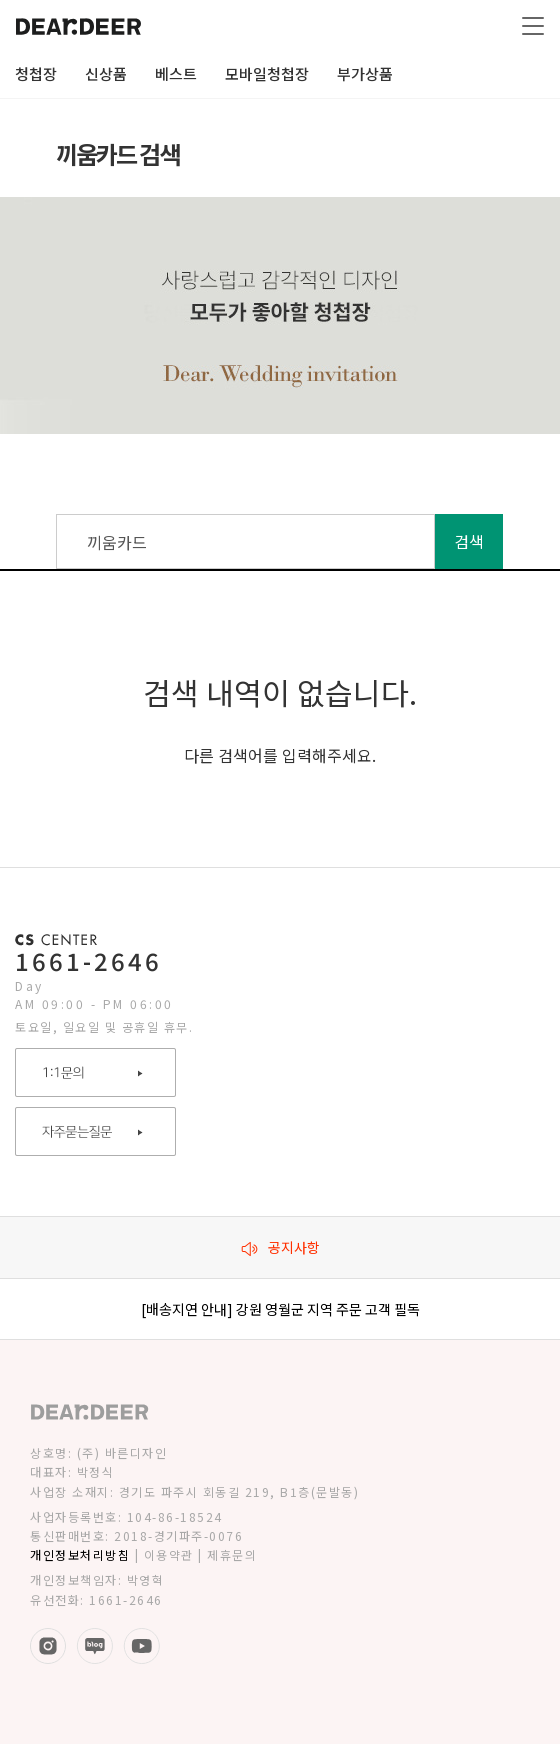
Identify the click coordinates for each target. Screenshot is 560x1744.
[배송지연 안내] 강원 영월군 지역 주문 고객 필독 (280, 1309)
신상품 (106, 73)
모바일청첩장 (267, 73)
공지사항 (280, 1247)
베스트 (176, 73)
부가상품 (365, 73)
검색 (469, 541)
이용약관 (169, 1554)
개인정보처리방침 (80, 1554)
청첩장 (36, 73)
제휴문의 (232, 1554)
